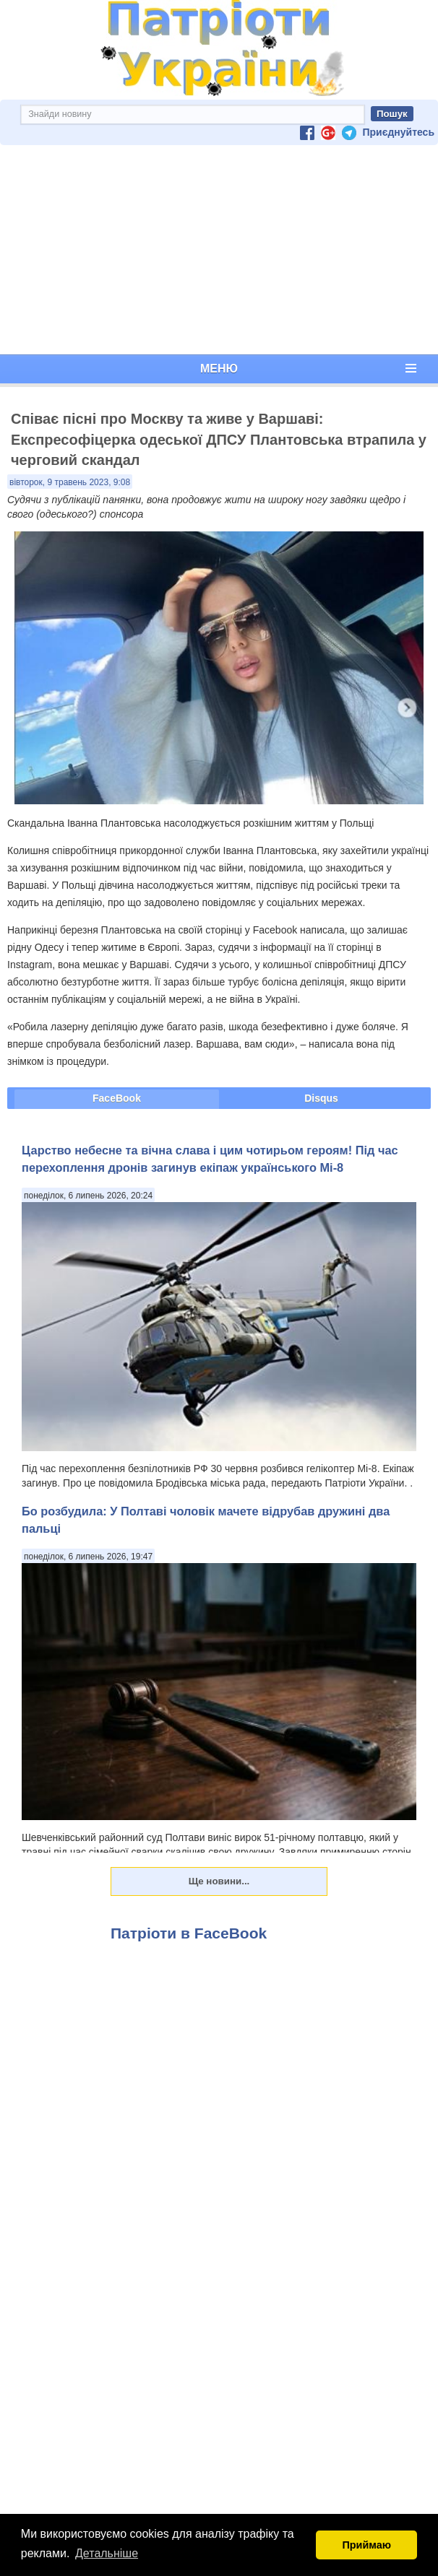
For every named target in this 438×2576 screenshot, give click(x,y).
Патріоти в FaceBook (189, 1933)
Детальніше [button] (106, 2553)
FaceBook (117, 1098)
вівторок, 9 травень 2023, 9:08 (69, 482)
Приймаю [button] (366, 2545)
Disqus (321, 1098)
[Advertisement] (219, 250)
